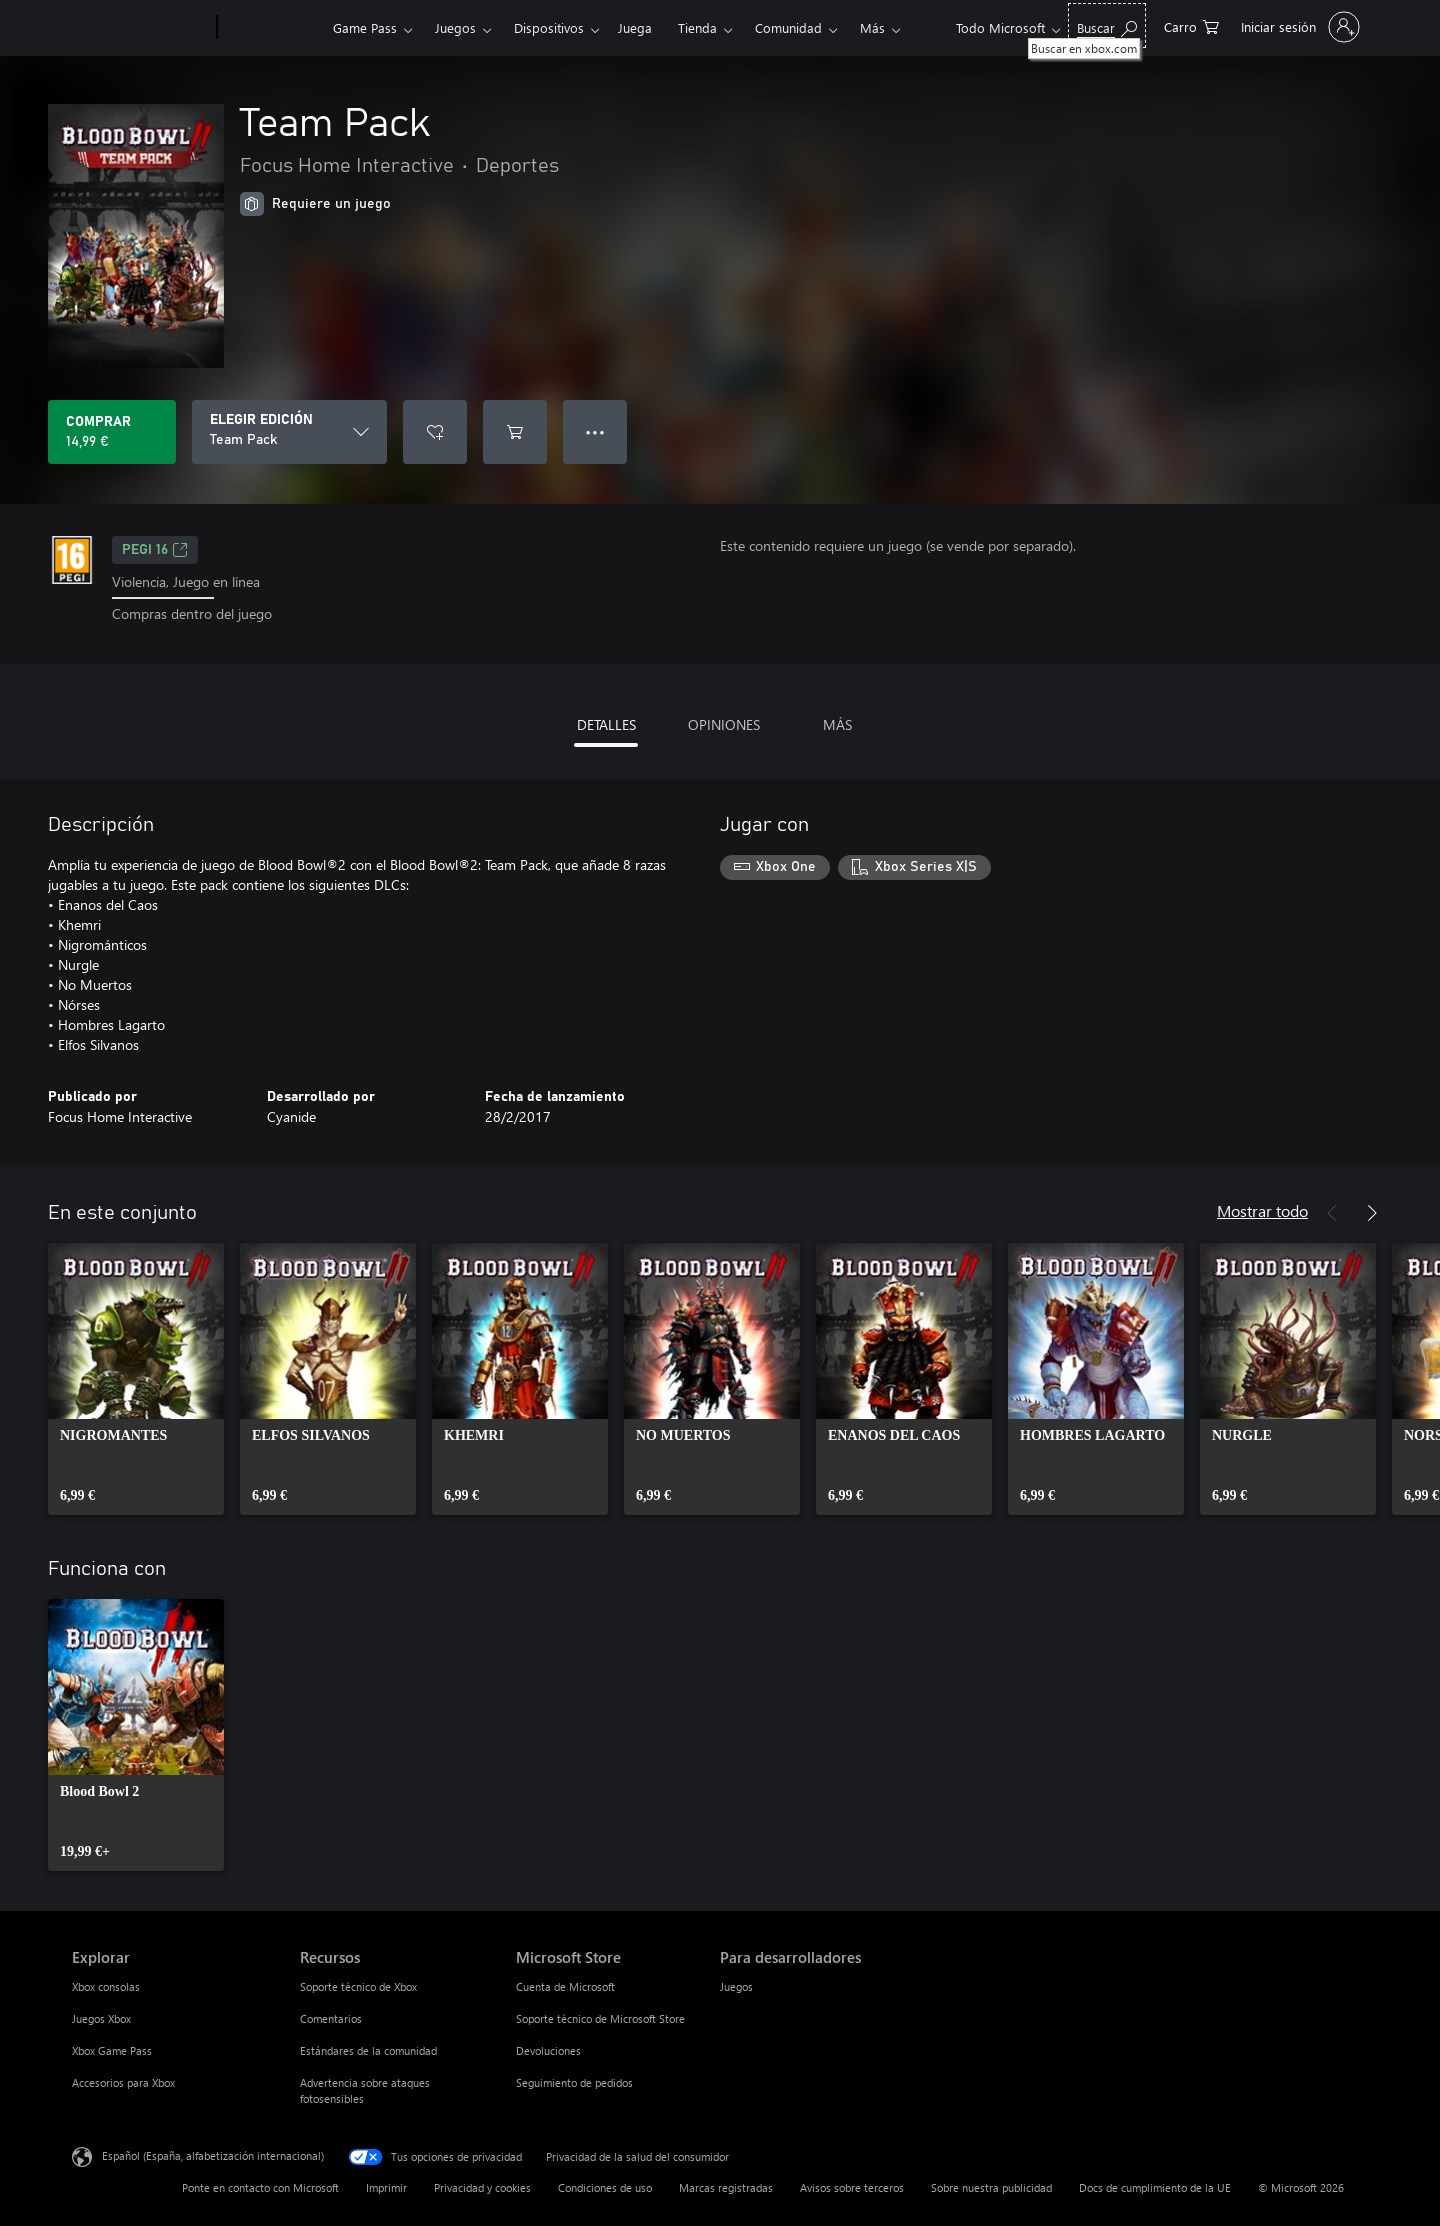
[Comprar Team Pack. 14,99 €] (112, 432)
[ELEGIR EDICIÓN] (289, 432)
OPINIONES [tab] (724, 724)
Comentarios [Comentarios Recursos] (331, 2018)
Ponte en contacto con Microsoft (260, 2187)
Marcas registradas (726, 2187)
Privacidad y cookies (482, 2187)
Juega (635, 27)
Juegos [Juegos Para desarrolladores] (736, 1986)
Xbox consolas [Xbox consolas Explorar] (106, 1986)
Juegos (455, 27)
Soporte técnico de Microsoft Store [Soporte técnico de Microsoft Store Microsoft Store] (600, 2018)
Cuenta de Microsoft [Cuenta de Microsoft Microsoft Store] (565, 1986)
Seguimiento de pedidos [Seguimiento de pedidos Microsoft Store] (574, 2082)
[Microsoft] (140, 28)
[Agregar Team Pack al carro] (515, 432)
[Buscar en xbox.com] (1107, 25)
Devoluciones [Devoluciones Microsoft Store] (548, 2050)
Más (872, 27)
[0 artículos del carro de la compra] (1191, 25)
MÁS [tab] (837, 724)
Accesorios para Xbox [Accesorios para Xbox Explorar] (123, 2082)
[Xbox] (272, 28)
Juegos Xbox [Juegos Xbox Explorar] (101, 2018)
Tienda (697, 27)
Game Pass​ (365, 27)
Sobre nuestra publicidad (991, 2187)
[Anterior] (1332, 1213)
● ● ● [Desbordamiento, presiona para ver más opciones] (595, 431)
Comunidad (788, 27)
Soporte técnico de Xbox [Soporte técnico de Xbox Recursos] (358, 1986)
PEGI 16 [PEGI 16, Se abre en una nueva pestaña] (155, 550)
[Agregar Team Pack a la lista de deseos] (435, 432)
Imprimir (386, 2187)
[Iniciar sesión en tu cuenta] (1298, 27)
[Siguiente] (1372, 1213)
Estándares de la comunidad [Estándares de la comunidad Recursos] (368, 2050)
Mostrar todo (1262, 1210)
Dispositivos (549, 27)
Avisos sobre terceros (852, 2187)
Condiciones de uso (605, 2187)
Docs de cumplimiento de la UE (1155, 2187)
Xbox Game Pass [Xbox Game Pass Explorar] (112, 2050)
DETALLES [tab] (606, 724)
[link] (136, 1379)
